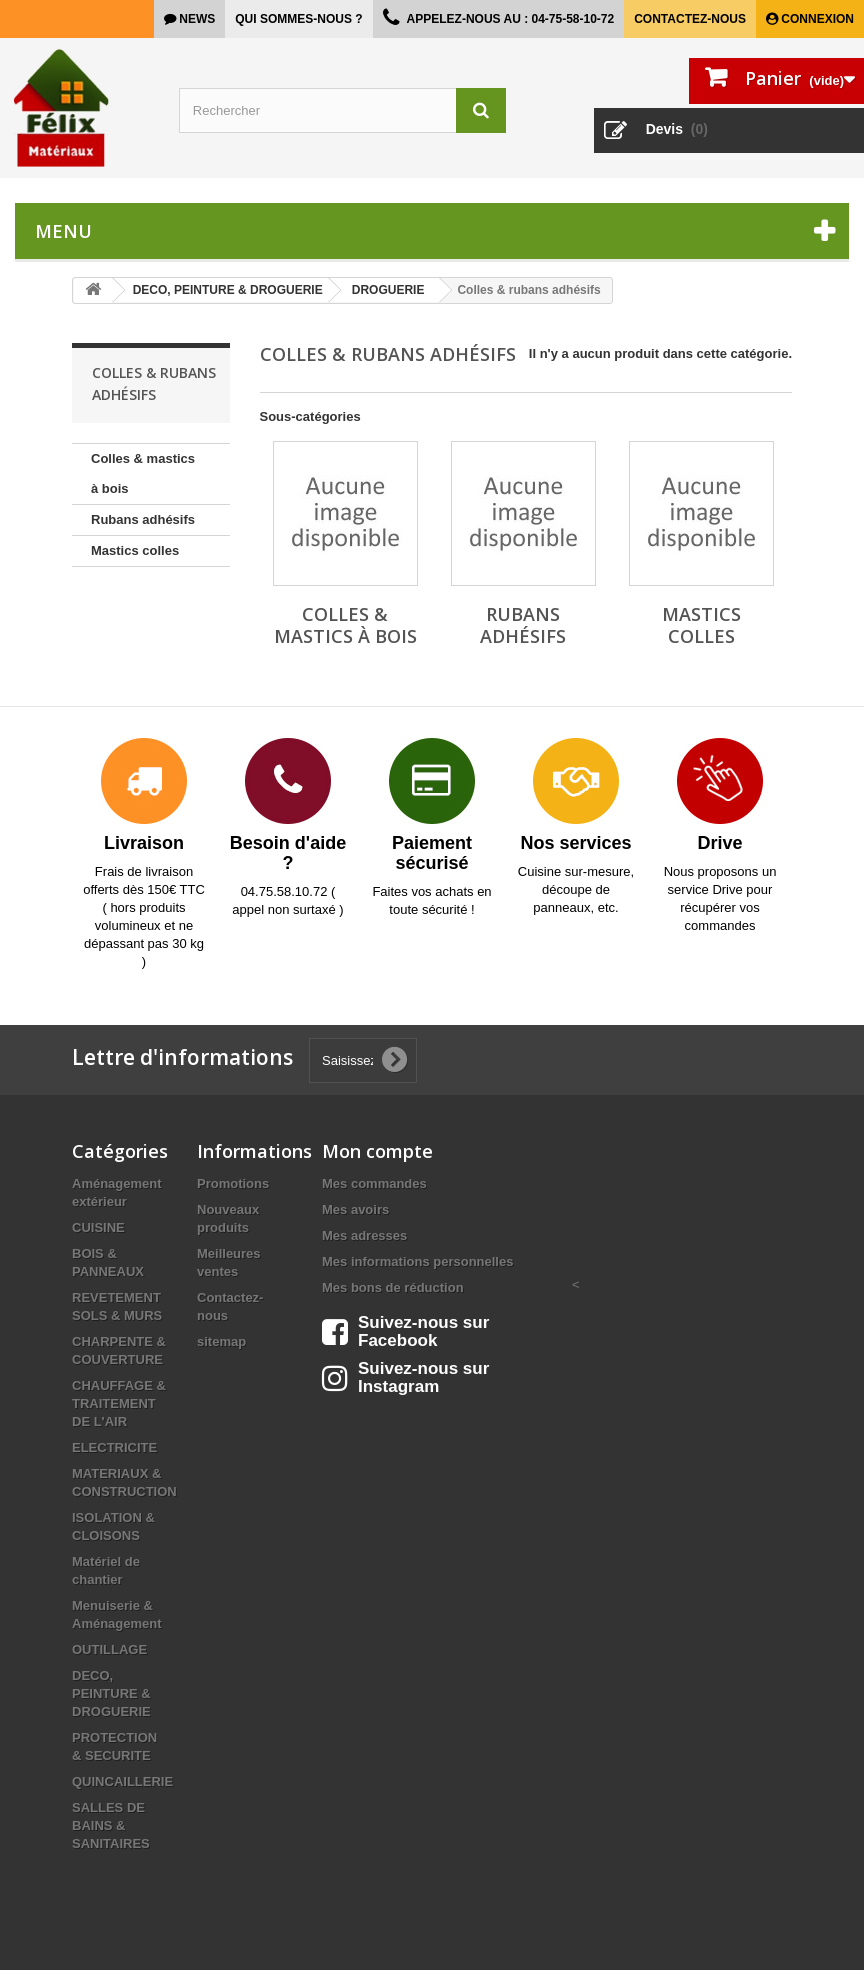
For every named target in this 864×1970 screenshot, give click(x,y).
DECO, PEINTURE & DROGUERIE (111, 1693)
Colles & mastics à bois (143, 473)
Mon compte (377, 1151)
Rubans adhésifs (143, 519)
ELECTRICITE (114, 1447)
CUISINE (98, 1227)
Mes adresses (364, 1235)
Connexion (816, 19)
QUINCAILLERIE (122, 1781)
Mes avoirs (355, 1209)
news (195, 19)
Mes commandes (374, 1183)
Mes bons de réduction (393, 1287)
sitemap (221, 1341)
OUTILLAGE (109, 1649)
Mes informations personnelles (417, 1261)
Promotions (233, 1183)
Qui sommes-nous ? (298, 19)
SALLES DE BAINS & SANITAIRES (111, 1825)
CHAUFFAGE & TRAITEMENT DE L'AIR (119, 1403)
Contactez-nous (690, 19)
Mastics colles (135, 550)
